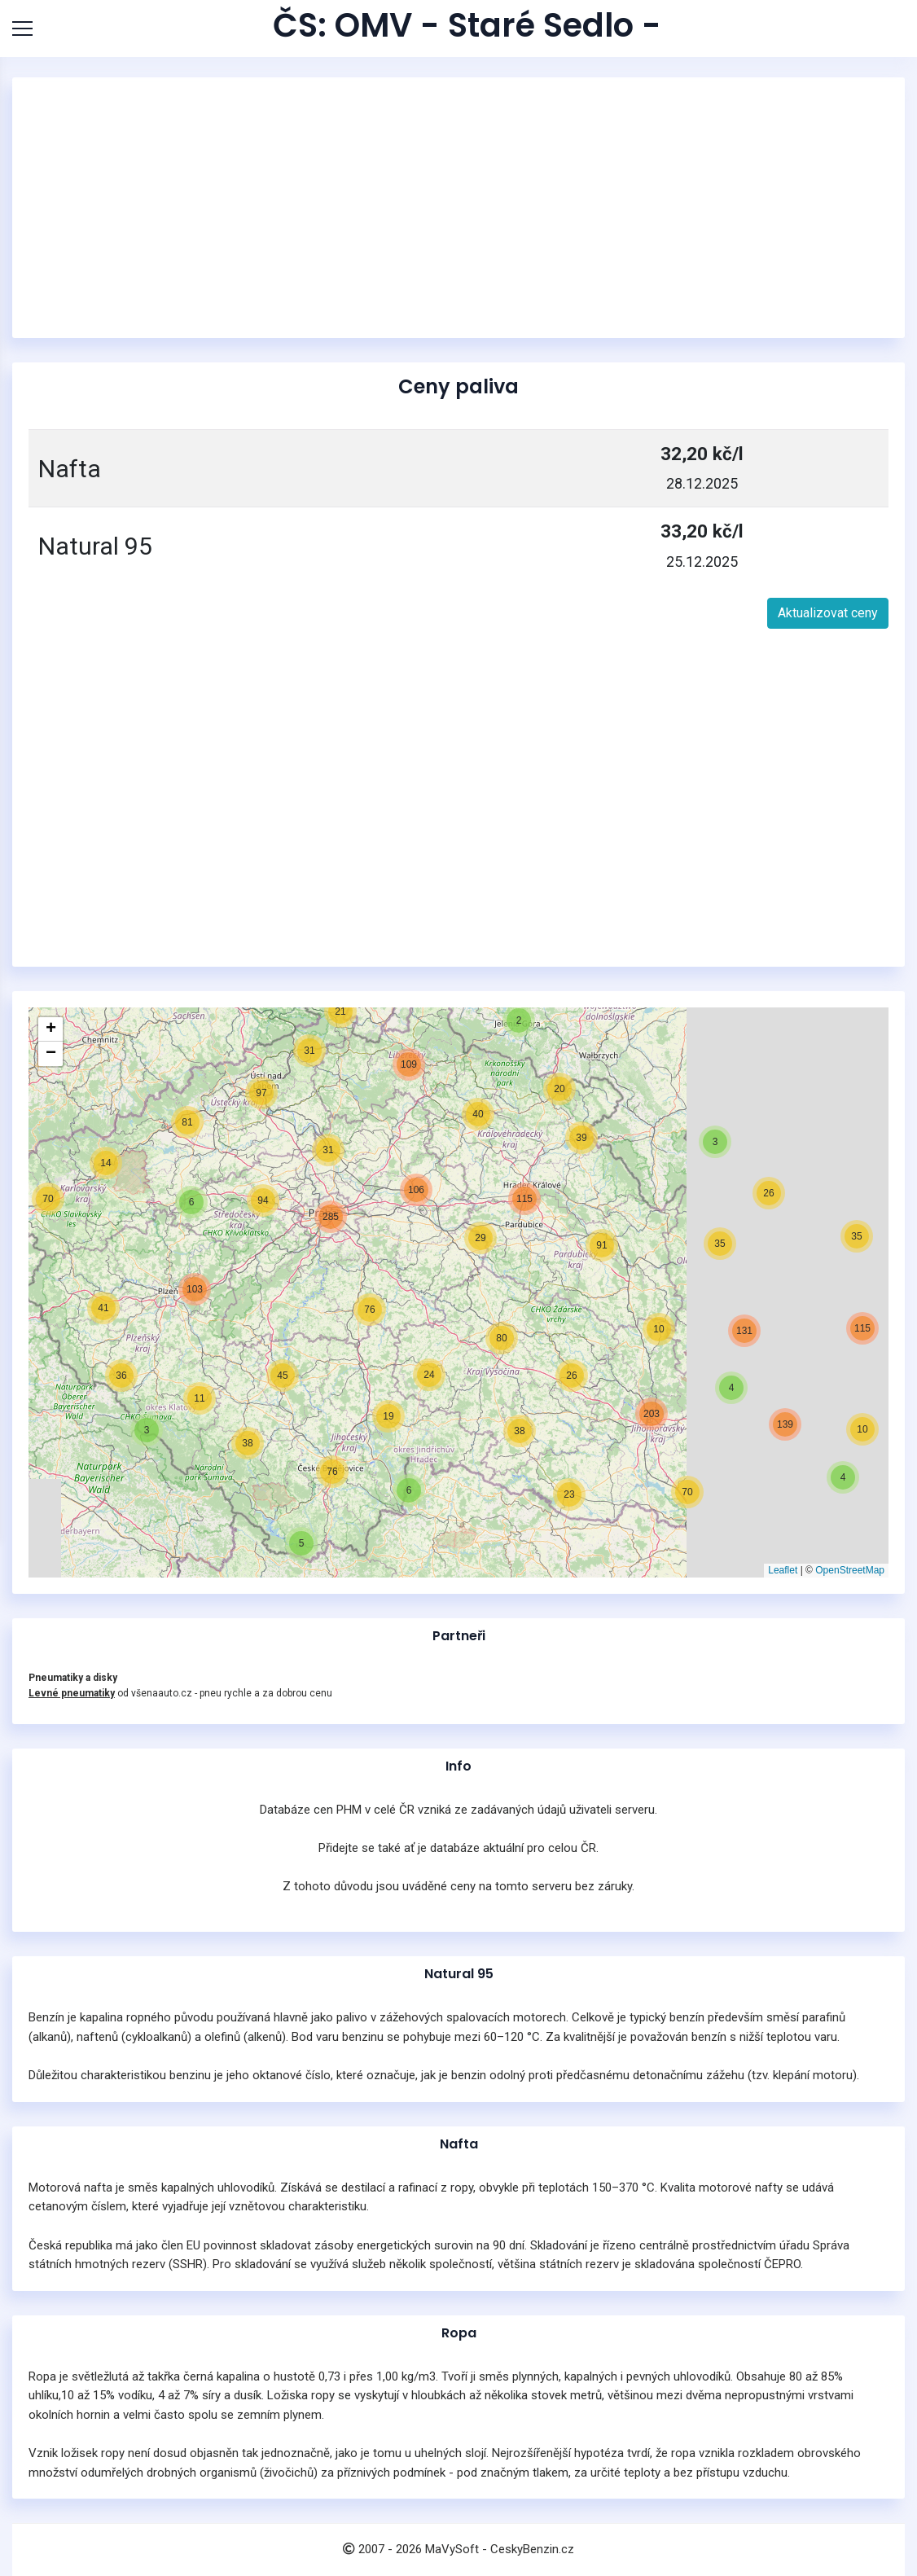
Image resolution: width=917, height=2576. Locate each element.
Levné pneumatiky (72, 1693)
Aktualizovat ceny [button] (828, 613)
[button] (843, 1477)
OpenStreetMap (849, 1570)
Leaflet (782, 1570)
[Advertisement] (458, 208)
